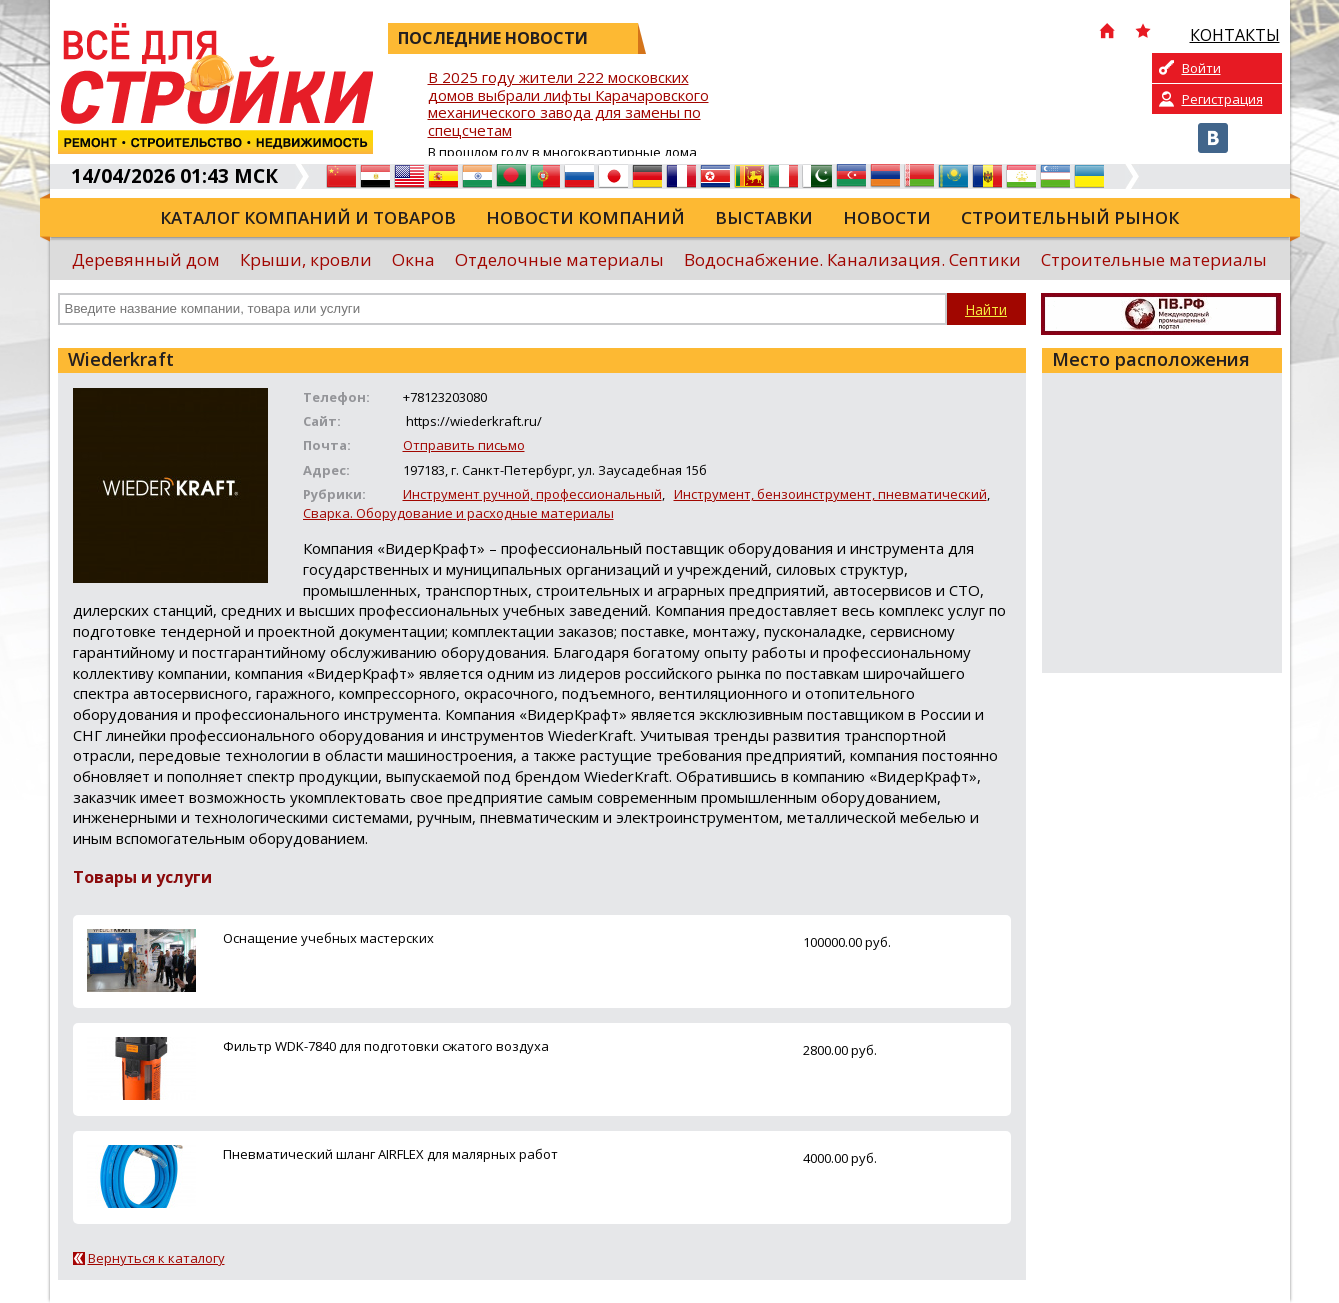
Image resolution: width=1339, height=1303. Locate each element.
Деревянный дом (146, 259)
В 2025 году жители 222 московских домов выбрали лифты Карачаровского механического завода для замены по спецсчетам (568, 104)
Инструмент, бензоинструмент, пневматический (830, 494)
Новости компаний (585, 217)
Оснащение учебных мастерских (328, 938)
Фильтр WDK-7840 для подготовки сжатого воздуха (386, 1046)
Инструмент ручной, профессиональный (532, 494)
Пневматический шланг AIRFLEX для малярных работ (390, 1154)
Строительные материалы (1154, 259)
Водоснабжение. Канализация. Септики (852, 259)
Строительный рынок (1070, 217)
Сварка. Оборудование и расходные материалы (458, 513)
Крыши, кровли (306, 259)
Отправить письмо (464, 445)
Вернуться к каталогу (156, 1258)
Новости (887, 217)
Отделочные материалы (559, 259)
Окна (413, 259)
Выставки (764, 217)
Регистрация (1222, 99)
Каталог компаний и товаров (308, 217)
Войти (1201, 68)
